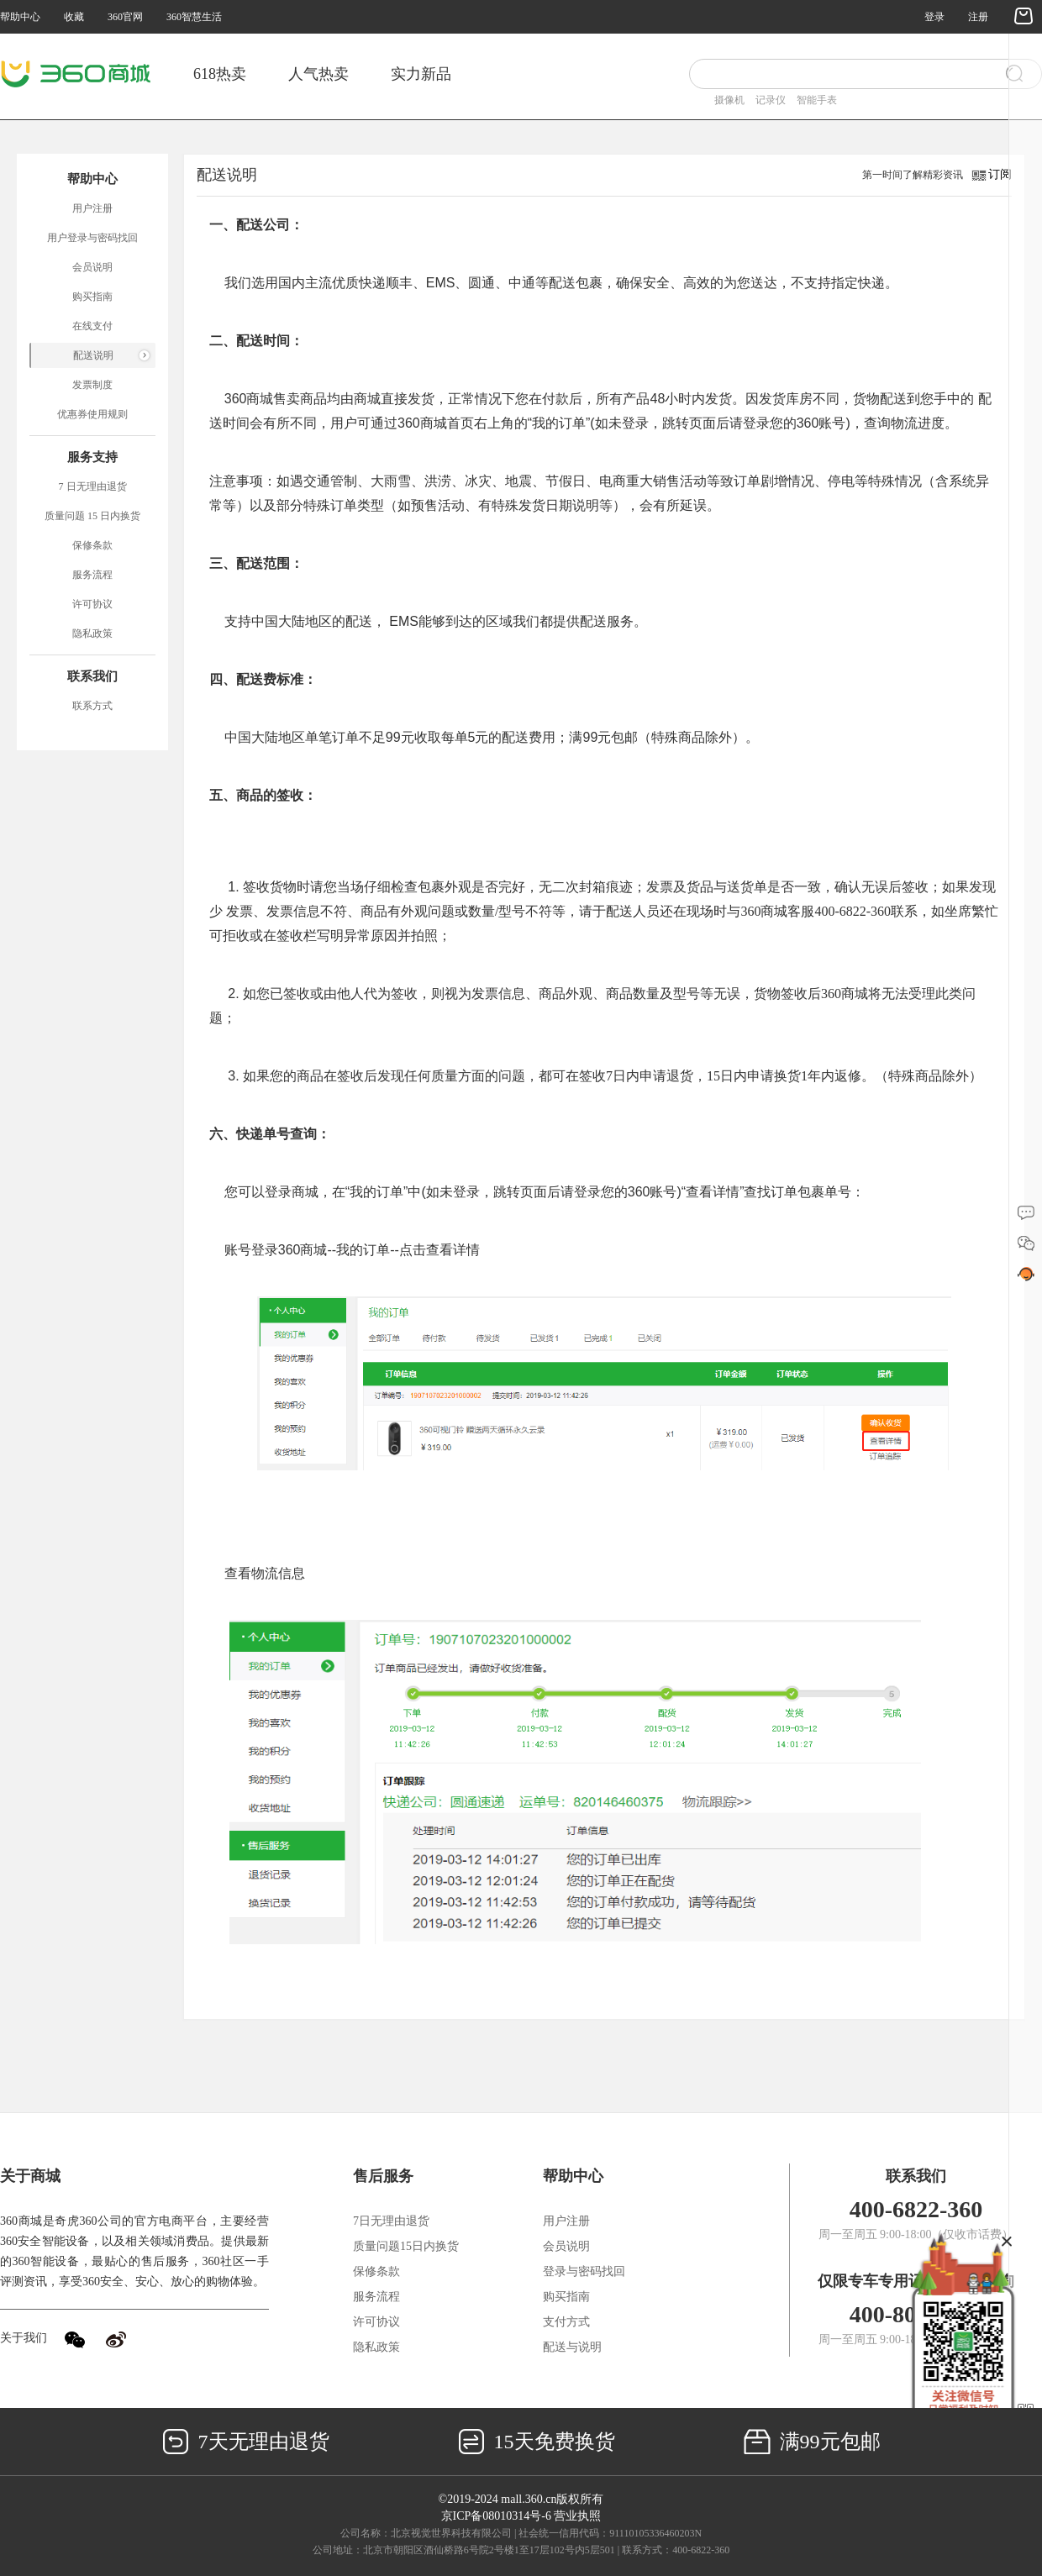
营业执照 (577, 2516)
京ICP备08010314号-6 (496, 2516)
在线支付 (92, 326)
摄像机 (729, 100)
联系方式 (92, 706)
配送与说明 (572, 2347)
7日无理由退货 (391, 2221)
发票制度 (92, 385)
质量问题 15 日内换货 (92, 516)
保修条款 (92, 545)
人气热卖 (318, 74)
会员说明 (92, 267)
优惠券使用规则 (92, 414)
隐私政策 (92, 633)
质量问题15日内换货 (406, 2246)
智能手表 (817, 100)
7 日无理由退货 (93, 486)
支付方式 (566, 2322)
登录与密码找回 (584, 2271)
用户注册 (92, 208)
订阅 (1000, 174)
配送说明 (93, 355)
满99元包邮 (812, 2441)
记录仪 (770, 100)
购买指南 (92, 296)
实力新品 (421, 74)
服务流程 (92, 575)
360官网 (125, 17)
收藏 (74, 17)
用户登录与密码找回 (92, 238)
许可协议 (92, 604)
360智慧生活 (194, 17)
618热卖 (219, 74)
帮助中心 (20, 17)
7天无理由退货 (245, 2441)
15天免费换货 (536, 2441)
